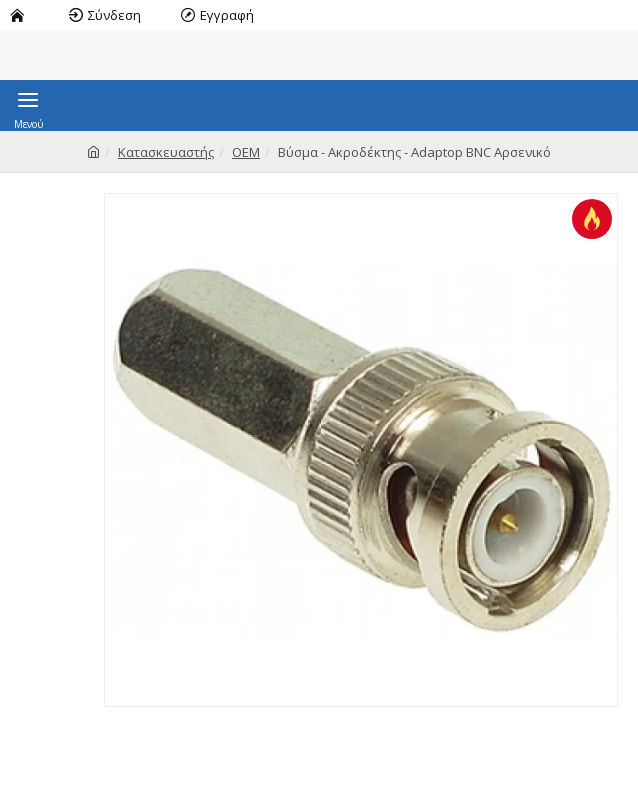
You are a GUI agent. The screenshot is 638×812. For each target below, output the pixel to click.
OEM (246, 152)
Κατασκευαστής (166, 152)
